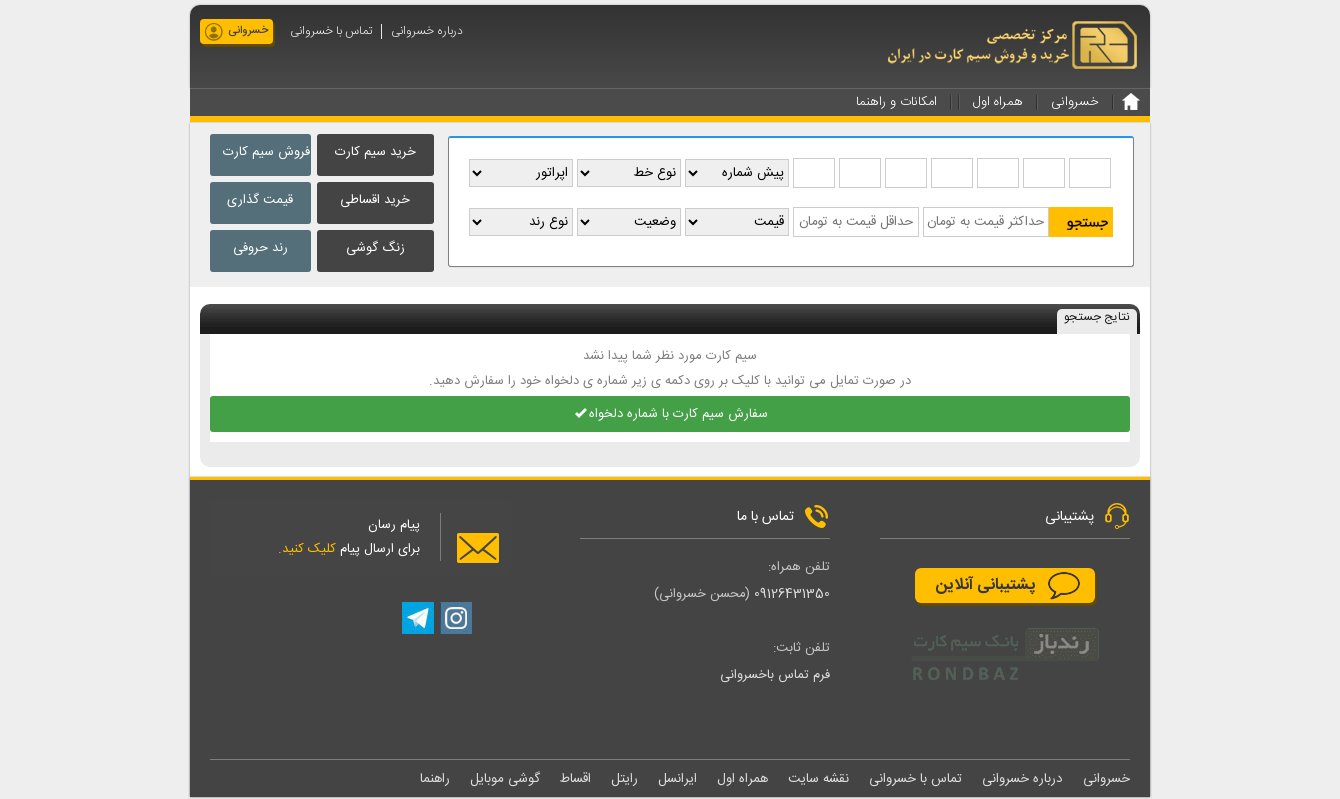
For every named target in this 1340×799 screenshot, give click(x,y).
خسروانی (248, 31)
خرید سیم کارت (375, 152)
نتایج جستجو (1097, 319)
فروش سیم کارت (266, 152)
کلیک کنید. (307, 550)
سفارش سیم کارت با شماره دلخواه (670, 415)
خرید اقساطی (375, 200)
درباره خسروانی (427, 31)
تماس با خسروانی (331, 31)
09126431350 (792, 595)
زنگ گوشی (375, 248)
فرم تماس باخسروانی (775, 676)
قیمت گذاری (260, 200)
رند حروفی (260, 248)
